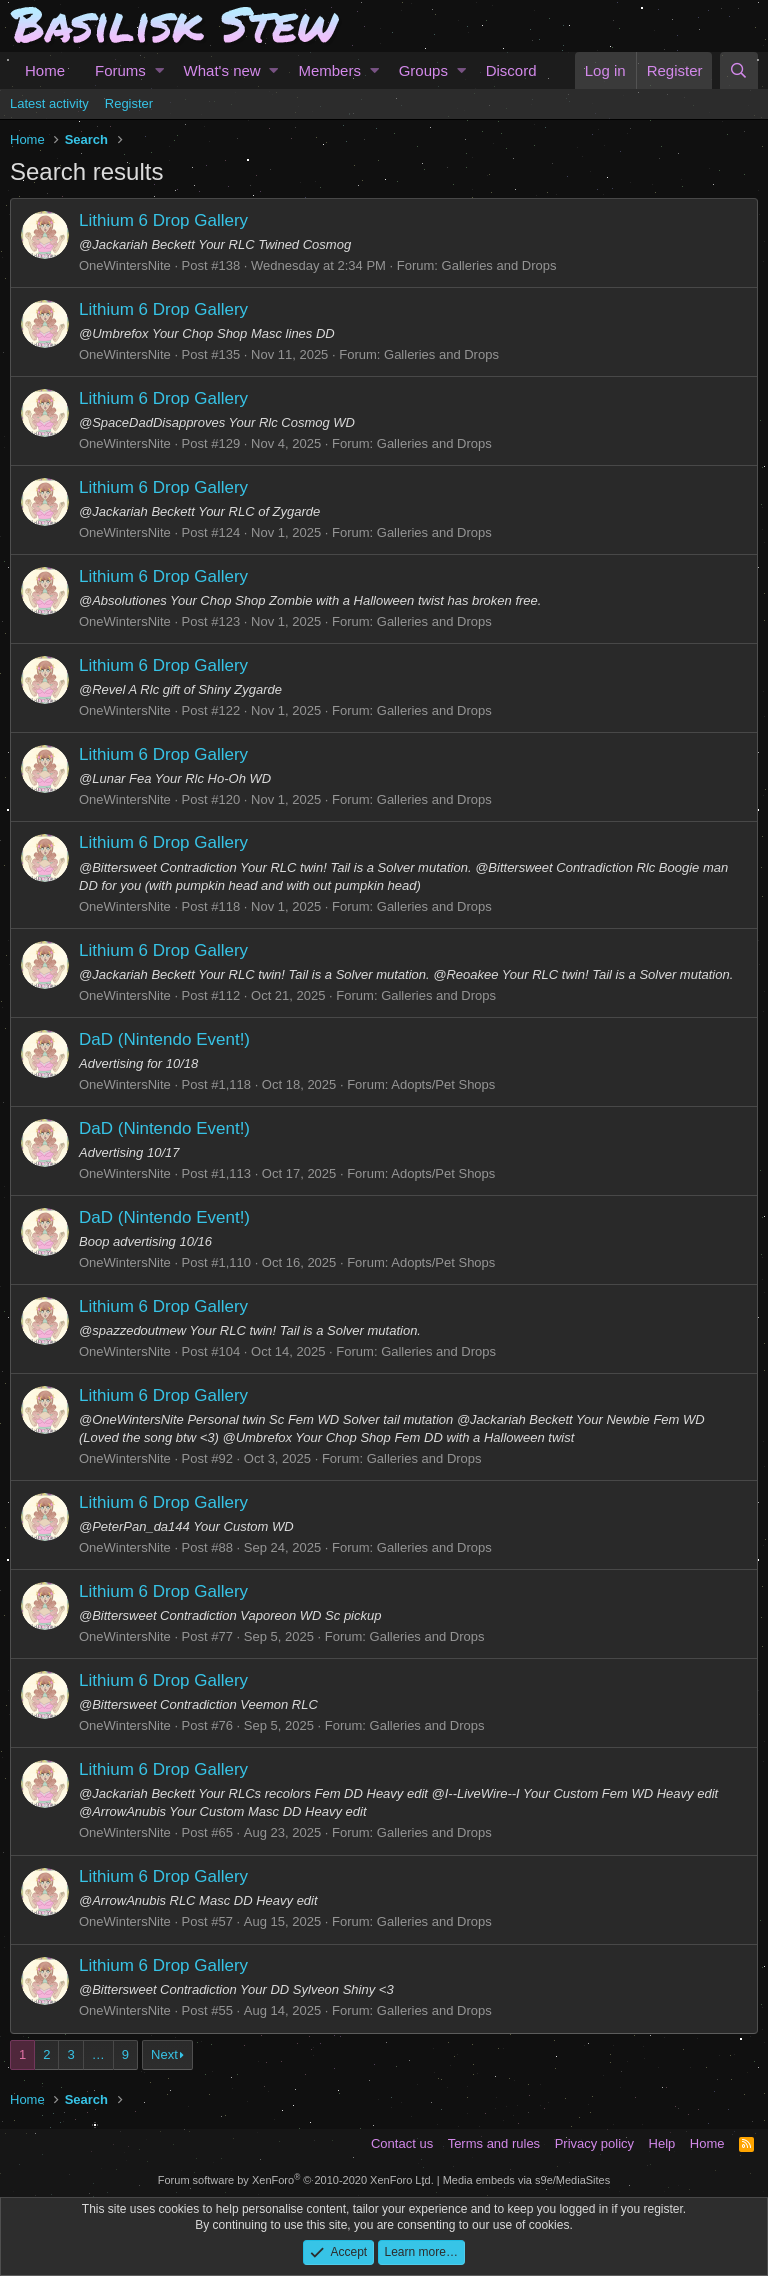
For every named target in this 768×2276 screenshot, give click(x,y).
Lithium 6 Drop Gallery (163, 220)
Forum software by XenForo (296, 2180)
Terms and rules (494, 2143)
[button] (159, 70)
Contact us (402, 2143)
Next (164, 2054)
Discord (511, 70)
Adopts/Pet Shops (443, 1084)
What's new (222, 70)
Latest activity (49, 103)
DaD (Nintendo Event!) (164, 1039)
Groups (423, 70)
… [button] (98, 2054)
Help (662, 2143)
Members (329, 70)
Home (45, 70)
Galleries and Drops (499, 265)
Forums (120, 70)
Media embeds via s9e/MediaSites (527, 2180)
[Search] (739, 70)
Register (129, 103)
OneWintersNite (125, 265)
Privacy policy (594, 2143)
